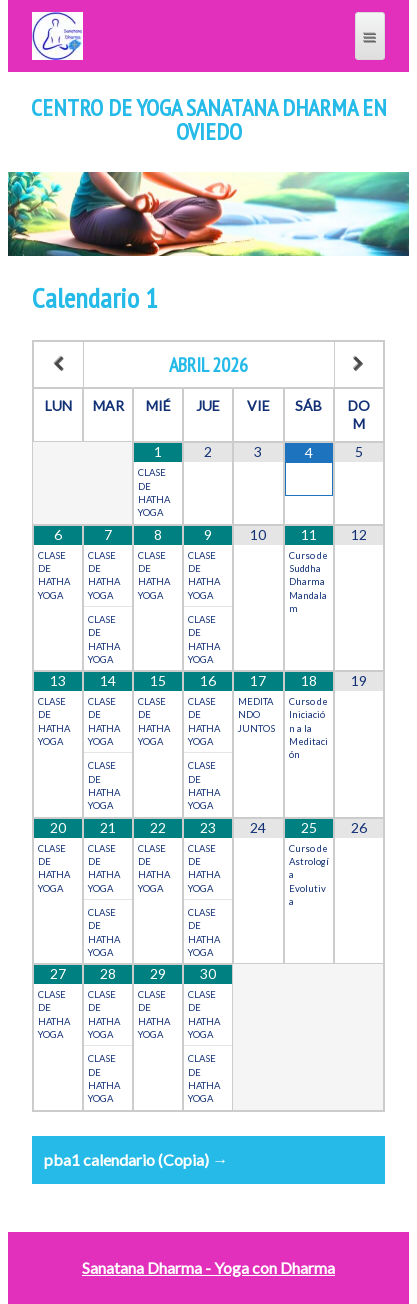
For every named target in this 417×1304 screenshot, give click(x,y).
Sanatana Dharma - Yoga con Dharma (208, 1267)
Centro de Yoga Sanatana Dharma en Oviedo (209, 120)
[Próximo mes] (359, 364)
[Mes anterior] (58, 364)
